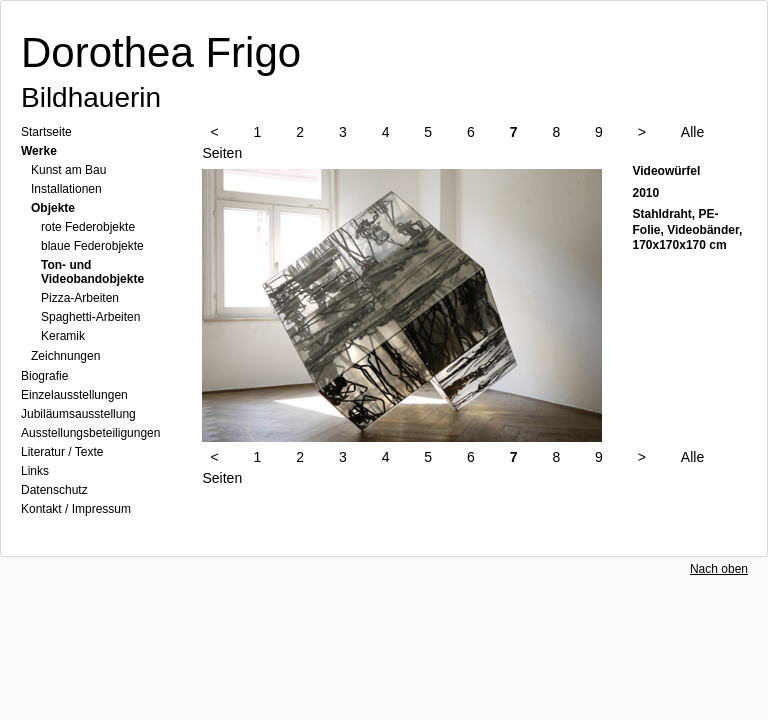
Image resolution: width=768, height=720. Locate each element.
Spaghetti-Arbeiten (90, 317)
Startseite (46, 132)
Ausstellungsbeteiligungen (90, 433)
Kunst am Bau (68, 170)
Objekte (53, 208)
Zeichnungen (65, 356)
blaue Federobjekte (92, 246)
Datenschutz (54, 490)
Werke (39, 151)
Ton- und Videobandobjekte (92, 272)
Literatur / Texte (62, 452)
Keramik (63, 336)
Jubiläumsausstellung (78, 414)
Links (35, 471)
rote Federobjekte (88, 227)
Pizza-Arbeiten (80, 298)
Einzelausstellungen (74, 395)
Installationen (66, 189)
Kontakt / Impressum (76, 509)
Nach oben (719, 569)
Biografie (44, 376)
